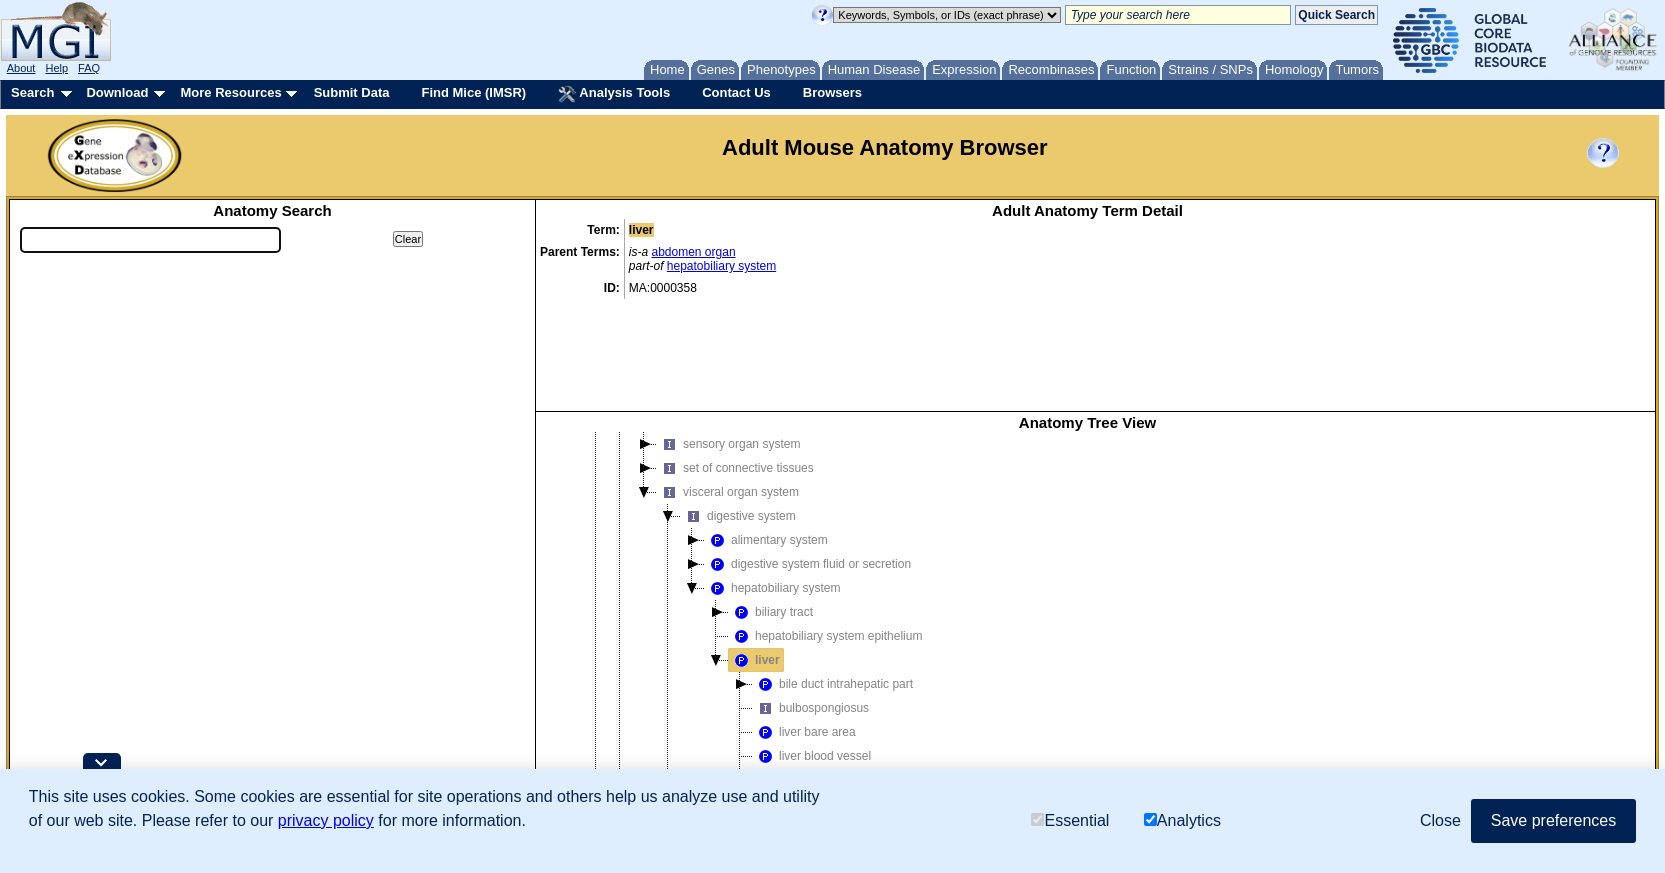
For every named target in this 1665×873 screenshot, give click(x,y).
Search (32, 92)
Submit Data (352, 92)
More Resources (230, 92)
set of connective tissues (735, 361)
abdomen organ (694, 252)
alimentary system (766, 433)
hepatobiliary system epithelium (825, 529)
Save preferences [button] (1553, 820)
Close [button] (1440, 820)
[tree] (1087, 588)
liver (754, 553)
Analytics (1182, 820)
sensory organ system (728, 337)
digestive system (738, 409)
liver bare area (804, 625)
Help (56, 68)
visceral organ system (728, 385)
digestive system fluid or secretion (808, 457)
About (21, 68)
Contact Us (736, 92)
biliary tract (771, 505)
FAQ (89, 68)
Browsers (832, 92)
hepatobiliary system (721, 266)
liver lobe (790, 673)
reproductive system (747, 745)
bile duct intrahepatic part (833, 577)
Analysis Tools (614, 94)
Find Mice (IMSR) (473, 92)
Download (117, 92)
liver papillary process (823, 697)
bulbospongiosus (811, 601)
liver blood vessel (812, 649)
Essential (1070, 820)
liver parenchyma (811, 721)
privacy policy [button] (326, 820)
